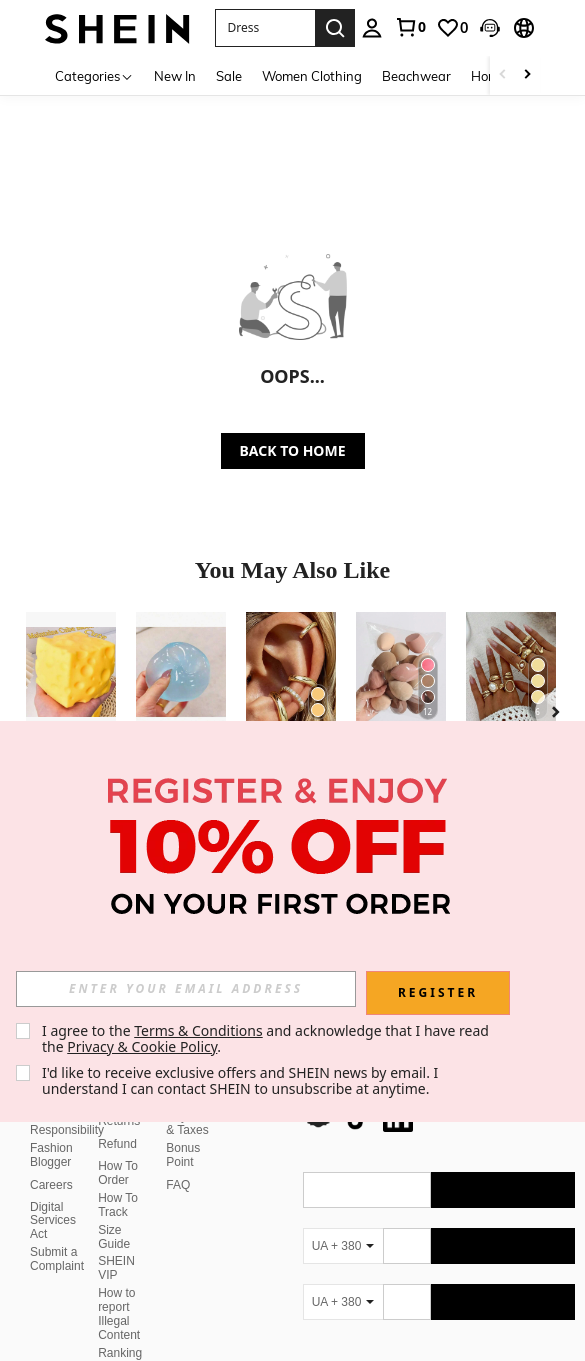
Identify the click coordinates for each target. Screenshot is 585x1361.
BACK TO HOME (293, 450)
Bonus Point (183, 1131)
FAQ (178, 1161)
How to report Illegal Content (119, 1290)
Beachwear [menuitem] (416, 76)
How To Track (118, 1181)
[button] (265, 28)
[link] (410, 27)
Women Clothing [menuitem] (312, 76)
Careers (51, 1161)
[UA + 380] (343, 1222)
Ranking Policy (120, 1336)
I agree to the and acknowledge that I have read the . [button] (267, 1038)
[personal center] (372, 28)
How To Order (118, 1149)
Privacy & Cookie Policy (142, 1046)
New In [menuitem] (175, 76)
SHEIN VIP (116, 1244)
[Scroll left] (503, 75)
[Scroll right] (527, 75)
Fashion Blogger (51, 1131)
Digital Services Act (53, 1197)
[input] (186, 989)
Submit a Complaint (57, 1235)
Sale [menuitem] (229, 76)
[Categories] (94, 75)
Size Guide (114, 1213)
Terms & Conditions (198, 1030)
